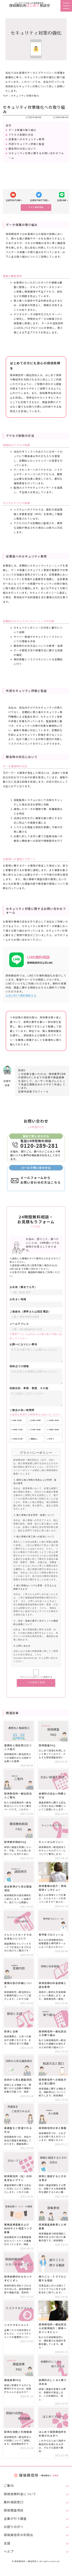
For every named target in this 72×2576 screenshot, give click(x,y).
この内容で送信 (36, 1683)
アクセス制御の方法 (21, 134)
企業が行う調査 (15, 2518)
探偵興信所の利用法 (18, 2535)
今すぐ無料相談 (36, 207)
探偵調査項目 (13, 2510)
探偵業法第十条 (49, 1017)
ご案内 (9, 2485)
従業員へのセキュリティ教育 (26, 139)
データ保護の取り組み (22, 130)
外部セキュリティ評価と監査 (26, 144)
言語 (7, 2543)
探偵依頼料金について (20, 2494)
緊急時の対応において (22, 148)
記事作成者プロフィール (33, 1091)
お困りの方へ (13, 2526)
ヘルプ (9, 2551)
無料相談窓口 (13, 2502)
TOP (5, 95)
